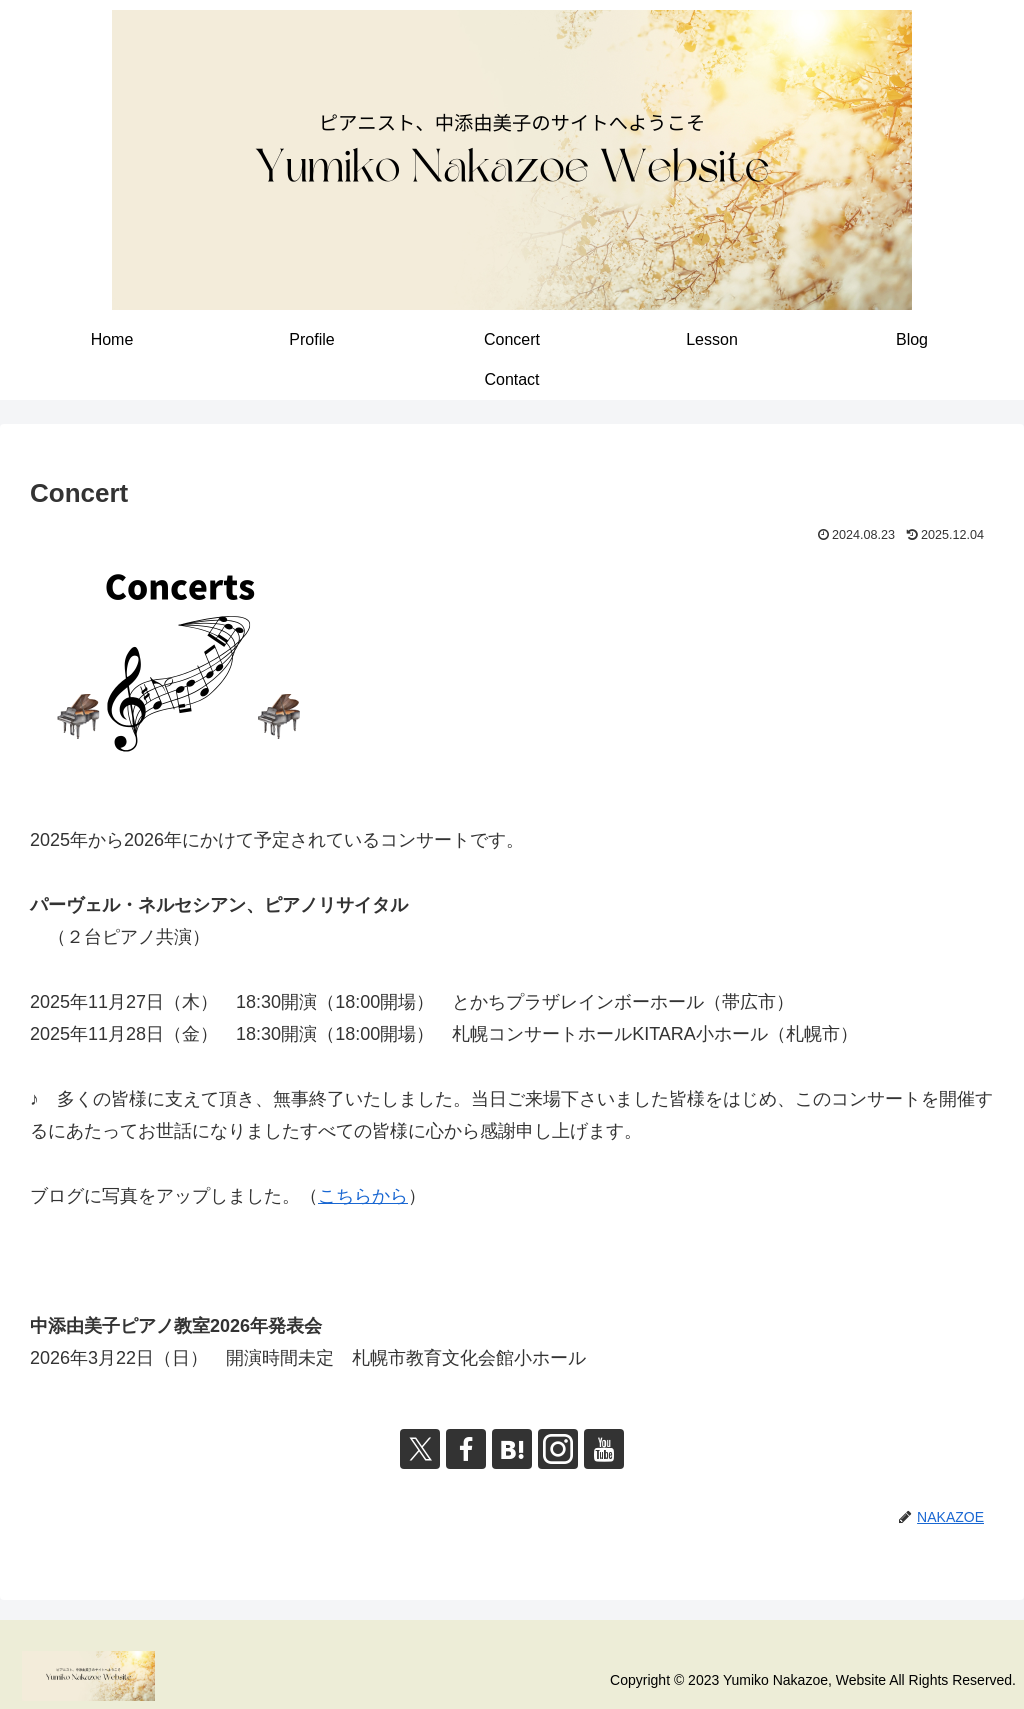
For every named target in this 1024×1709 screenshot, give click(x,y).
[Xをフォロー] (420, 1449)
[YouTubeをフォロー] (604, 1449)
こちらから (363, 1196)
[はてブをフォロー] (512, 1449)
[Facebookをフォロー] (466, 1449)
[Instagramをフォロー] (558, 1449)
